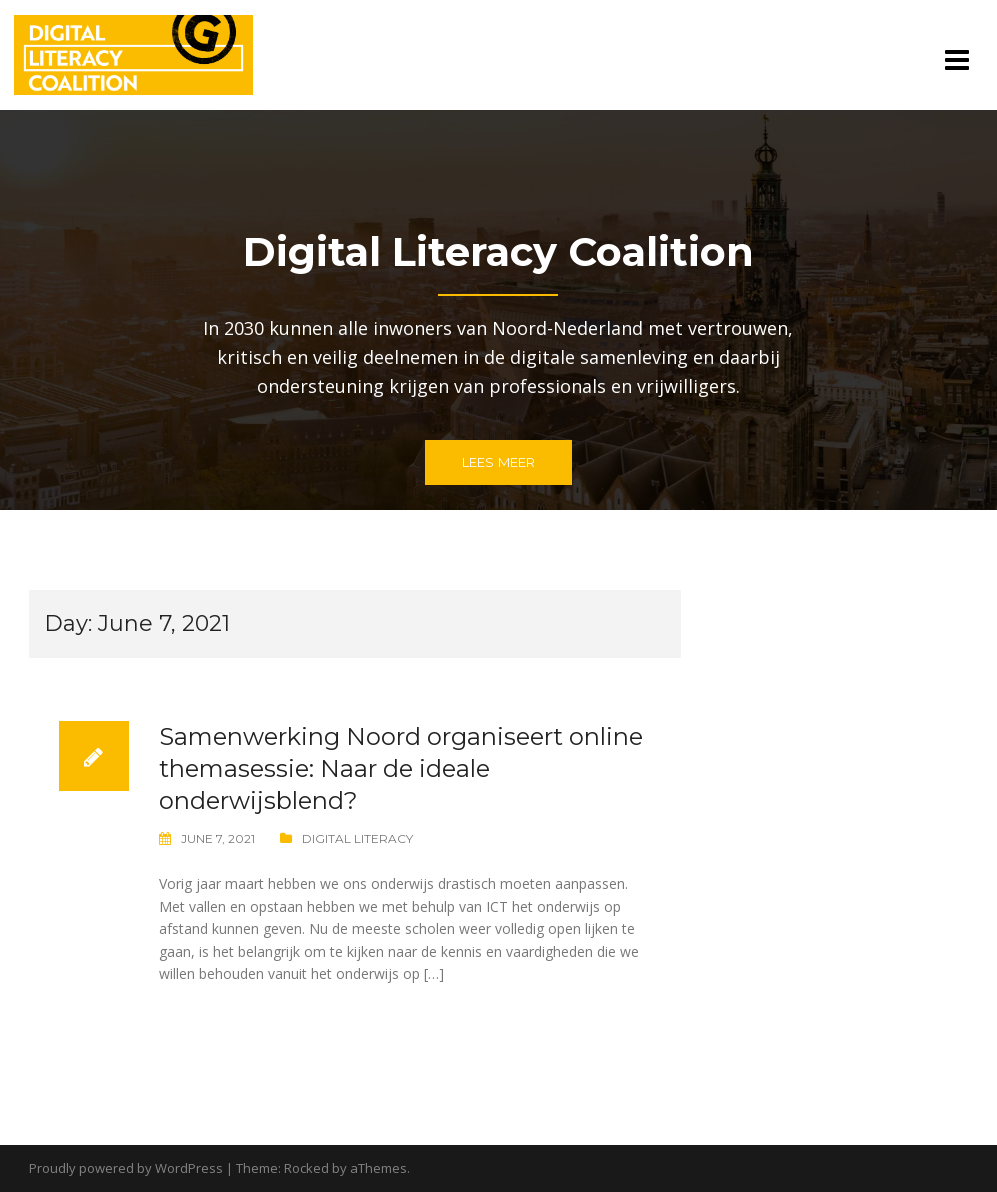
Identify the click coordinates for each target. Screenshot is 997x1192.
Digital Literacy (357, 838)
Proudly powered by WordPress (126, 1168)
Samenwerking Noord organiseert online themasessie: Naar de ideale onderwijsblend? (401, 768)
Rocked (306, 1168)
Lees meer (499, 462)
